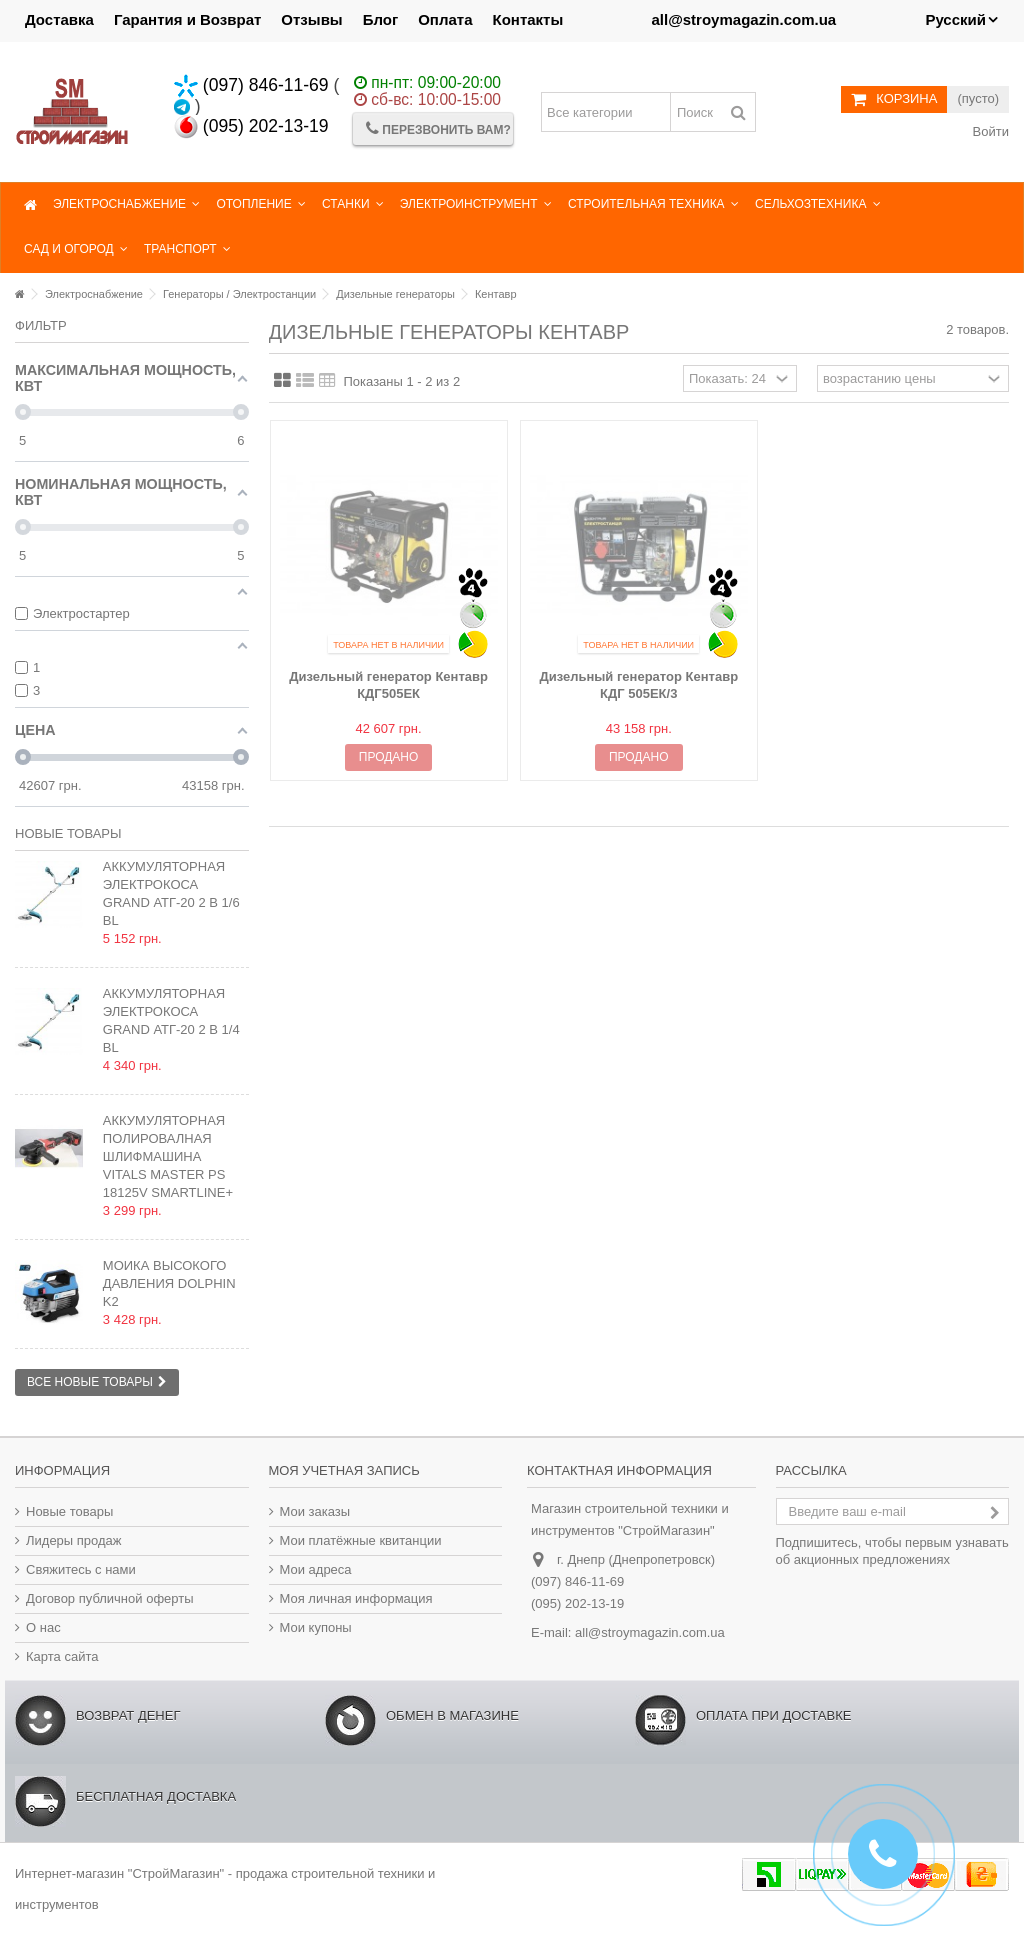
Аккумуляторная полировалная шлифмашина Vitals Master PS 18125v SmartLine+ (168, 1156)
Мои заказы (315, 1511)
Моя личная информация (356, 1598)
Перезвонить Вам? (438, 128)
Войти (989, 131)
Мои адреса (316, 1569)
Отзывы (311, 19)
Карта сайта (62, 1656)
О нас (43, 1627)
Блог (381, 19)
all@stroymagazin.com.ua (650, 1632)
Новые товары (68, 833)
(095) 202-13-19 (251, 126)
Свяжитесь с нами (81, 1569)
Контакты (528, 19)
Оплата (445, 19)
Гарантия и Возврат (187, 19)
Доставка (59, 19)
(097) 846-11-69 (251, 85)
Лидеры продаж (74, 1540)
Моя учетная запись (344, 1470)
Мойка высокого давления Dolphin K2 (169, 1283)
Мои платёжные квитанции (361, 1540)
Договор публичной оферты (110, 1598)
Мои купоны (316, 1627)
